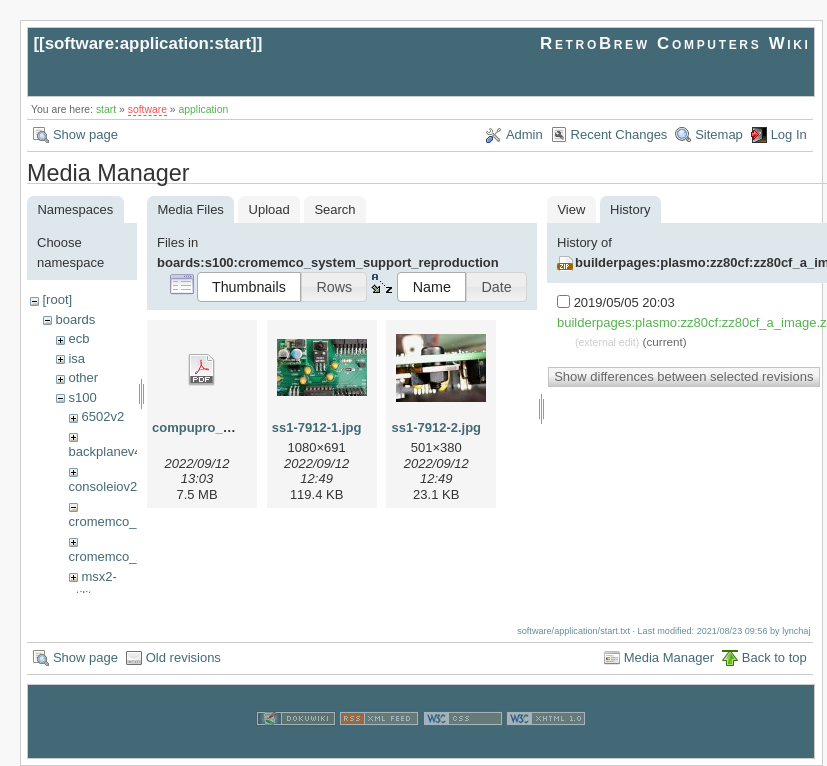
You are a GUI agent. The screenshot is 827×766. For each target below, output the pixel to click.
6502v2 (102, 416)
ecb (78, 338)
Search (334, 209)
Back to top (774, 656)
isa (76, 358)
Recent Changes (619, 134)
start (106, 109)
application (204, 109)
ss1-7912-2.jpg (436, 427)
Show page (85, 134)
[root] (57, 299)
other (83, 377)
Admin (524, 134)
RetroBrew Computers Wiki (675, 43)
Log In (789, 134)
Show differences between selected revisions (683, 376)
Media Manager (669, 656)
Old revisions (183, 656)
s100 (82, 397)
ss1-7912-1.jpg (317, 427)
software (147, 109)
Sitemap (719, 134)
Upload (269, 209)
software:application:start (148, 43)
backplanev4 (105, 451)
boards (75, 319)
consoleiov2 (103, 486)
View (571, 209)
